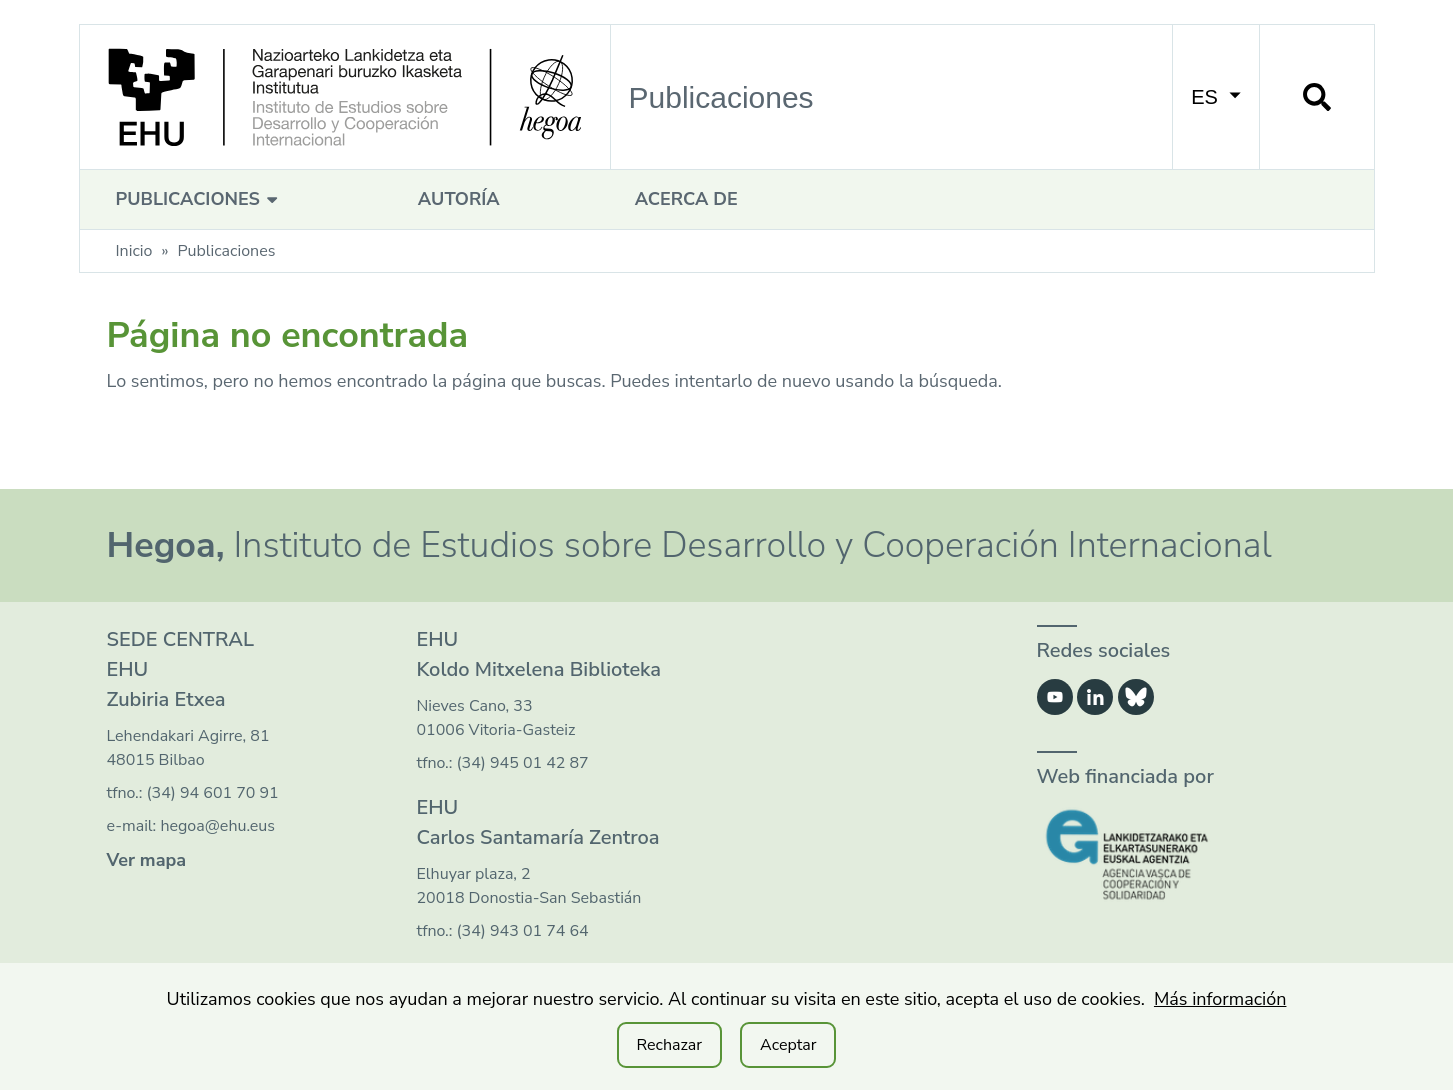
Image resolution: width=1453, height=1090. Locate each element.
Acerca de (686, 199)
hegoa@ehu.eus (217, 826)
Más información (1220, 999)
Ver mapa (147, 860)
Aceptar (788, 1045)
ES (1215, 97)
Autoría (459, 199)
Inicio (134, 251)
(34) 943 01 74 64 (523, 931)
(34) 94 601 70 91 (213, 793)
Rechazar (670, 1045)
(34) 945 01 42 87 (523, 763)
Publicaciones (199, 199)
